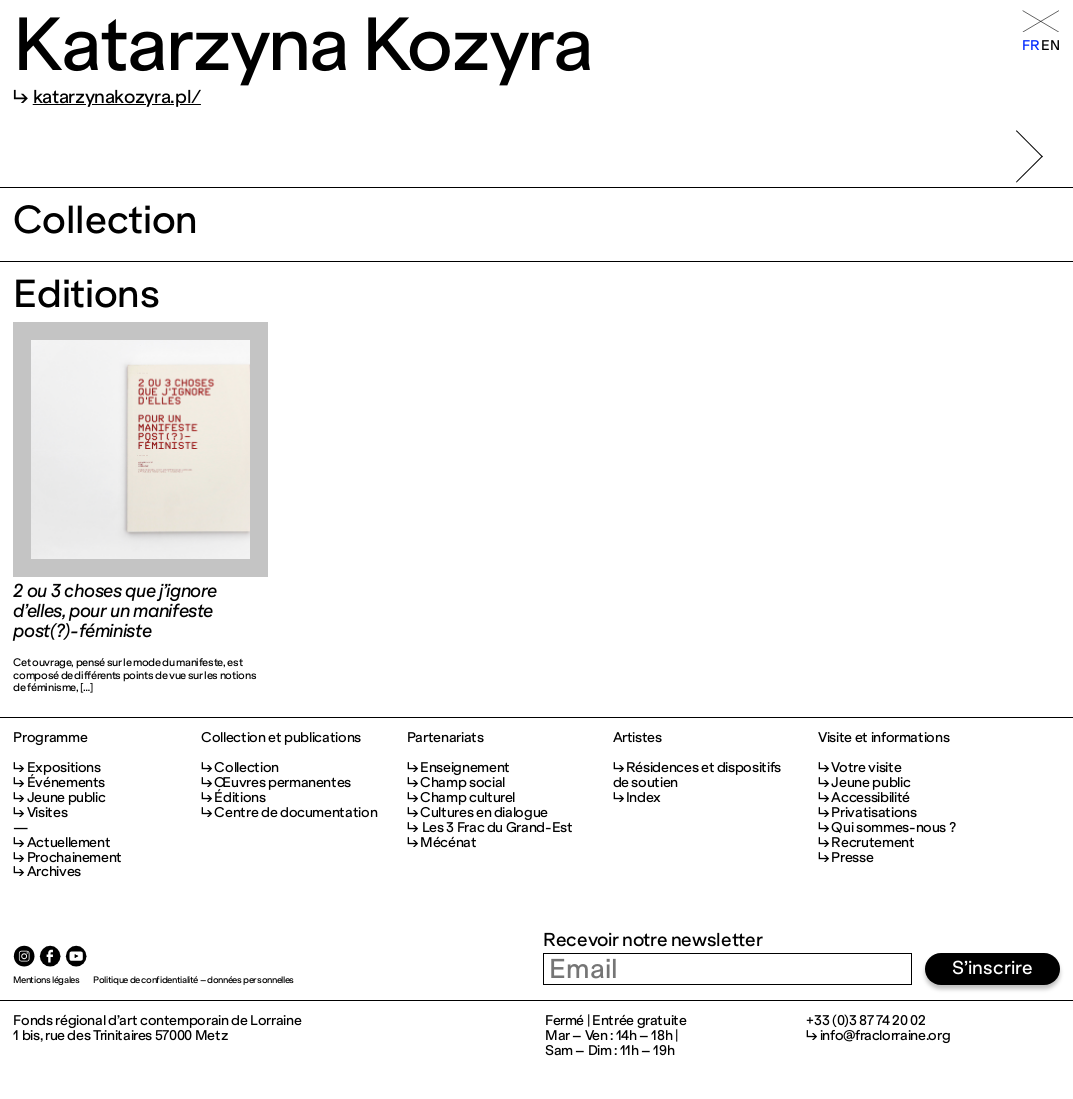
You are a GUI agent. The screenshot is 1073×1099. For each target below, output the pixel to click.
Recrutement (872, 842)
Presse (852, 857)
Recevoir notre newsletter (652, 940)
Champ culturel (467, 797)
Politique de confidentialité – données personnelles (193, 979)
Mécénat (448, 842)
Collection (246, 767)
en (1050, 45)
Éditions (239, 797)
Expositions (64, 767)
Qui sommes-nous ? (893, 827)
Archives (54, 871)
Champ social (462, 782)
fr (1030, 45)
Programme (50, 738)
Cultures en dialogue (484, 812)
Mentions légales (46, 979)
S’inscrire (992, 968)
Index (643, 797)
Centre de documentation (295, 812)
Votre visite (866, 767)
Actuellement (69, 842)
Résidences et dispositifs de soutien (697, 775)
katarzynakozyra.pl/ (117, 97)
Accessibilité (870, 797)
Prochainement (74, 857)
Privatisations (873, 812)
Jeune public (66, 797)
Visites (47, 812)
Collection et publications (281, 738)
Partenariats (445, 738)
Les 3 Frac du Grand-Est (496, 827)
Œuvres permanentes (282, 782)
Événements (66, 782)
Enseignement (465, 767)
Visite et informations (883, 738)
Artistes (637, 738)
